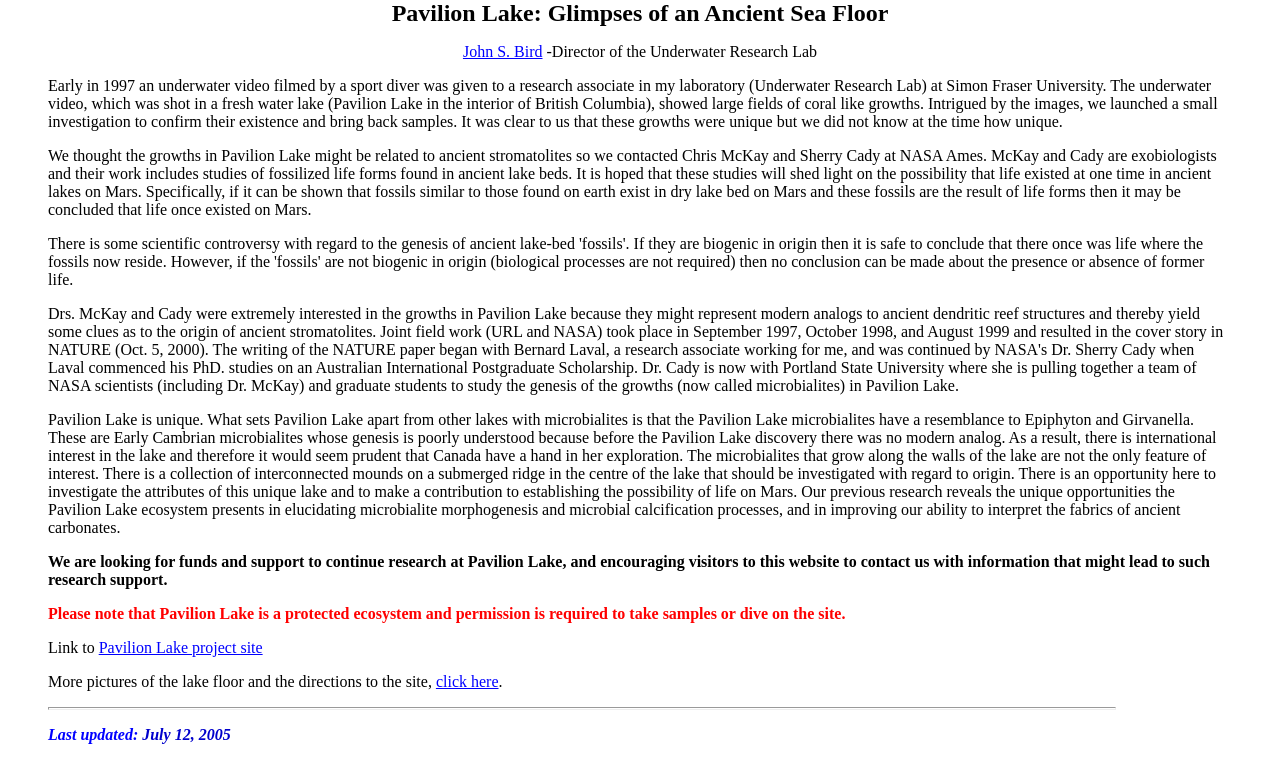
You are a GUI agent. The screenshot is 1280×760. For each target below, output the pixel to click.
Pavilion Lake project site (181, 647)
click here (467, 681)
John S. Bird (503, 51)
